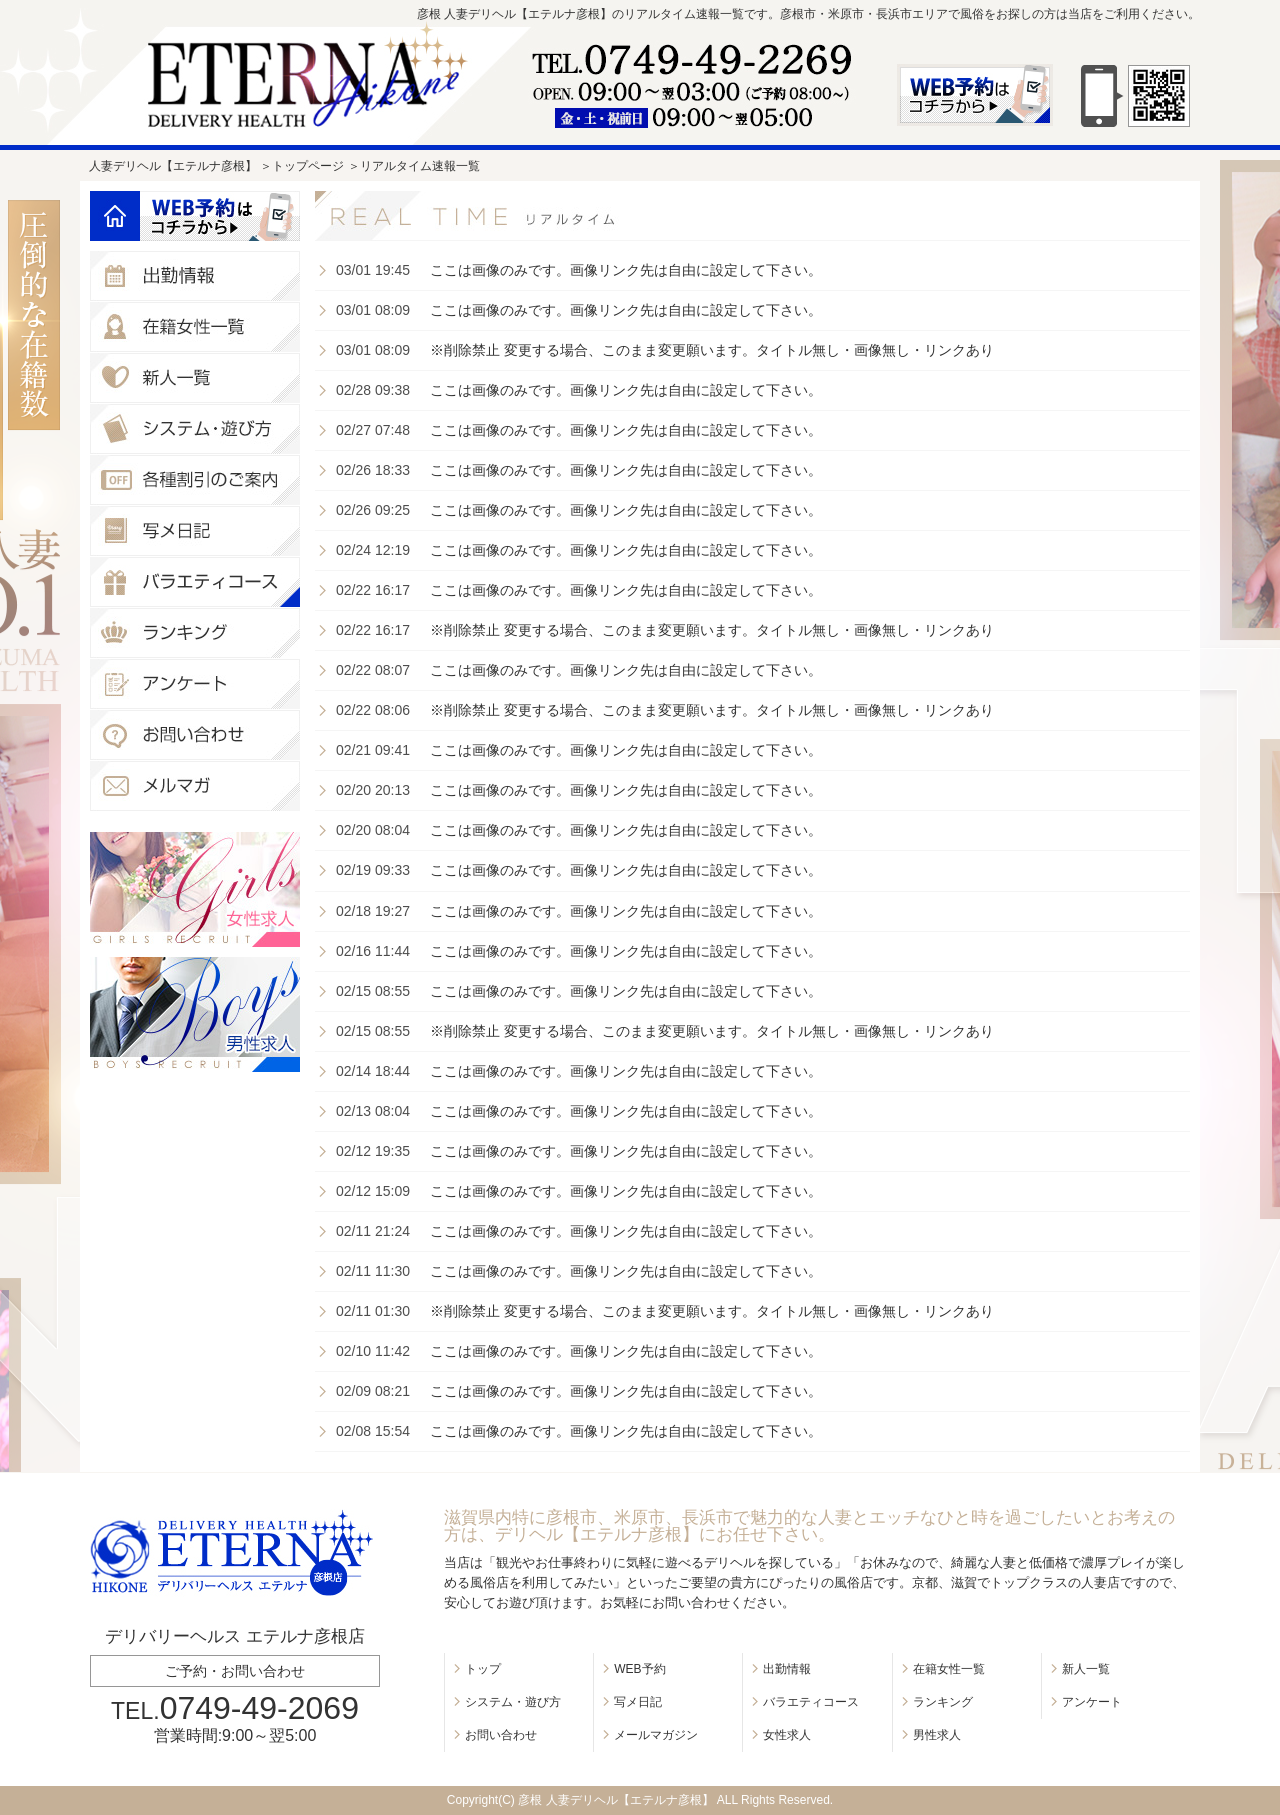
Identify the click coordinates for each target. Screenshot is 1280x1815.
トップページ (308, 166)
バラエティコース (811, 1702)
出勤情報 (787, 1669)
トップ (483, 1669)
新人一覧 (1086, 1669)
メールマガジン (656, 1735)
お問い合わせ (501, 1735)
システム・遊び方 (513, 1702)
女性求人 (787, 1735)
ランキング (943, 1702)
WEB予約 (639, 1669)
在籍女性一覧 (949, 1669)
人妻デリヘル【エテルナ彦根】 (173, 166)
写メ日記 (638, 1702)
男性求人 (937, 1735)
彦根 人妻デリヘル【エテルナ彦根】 (615, 1800)
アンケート (1092, 1702)
